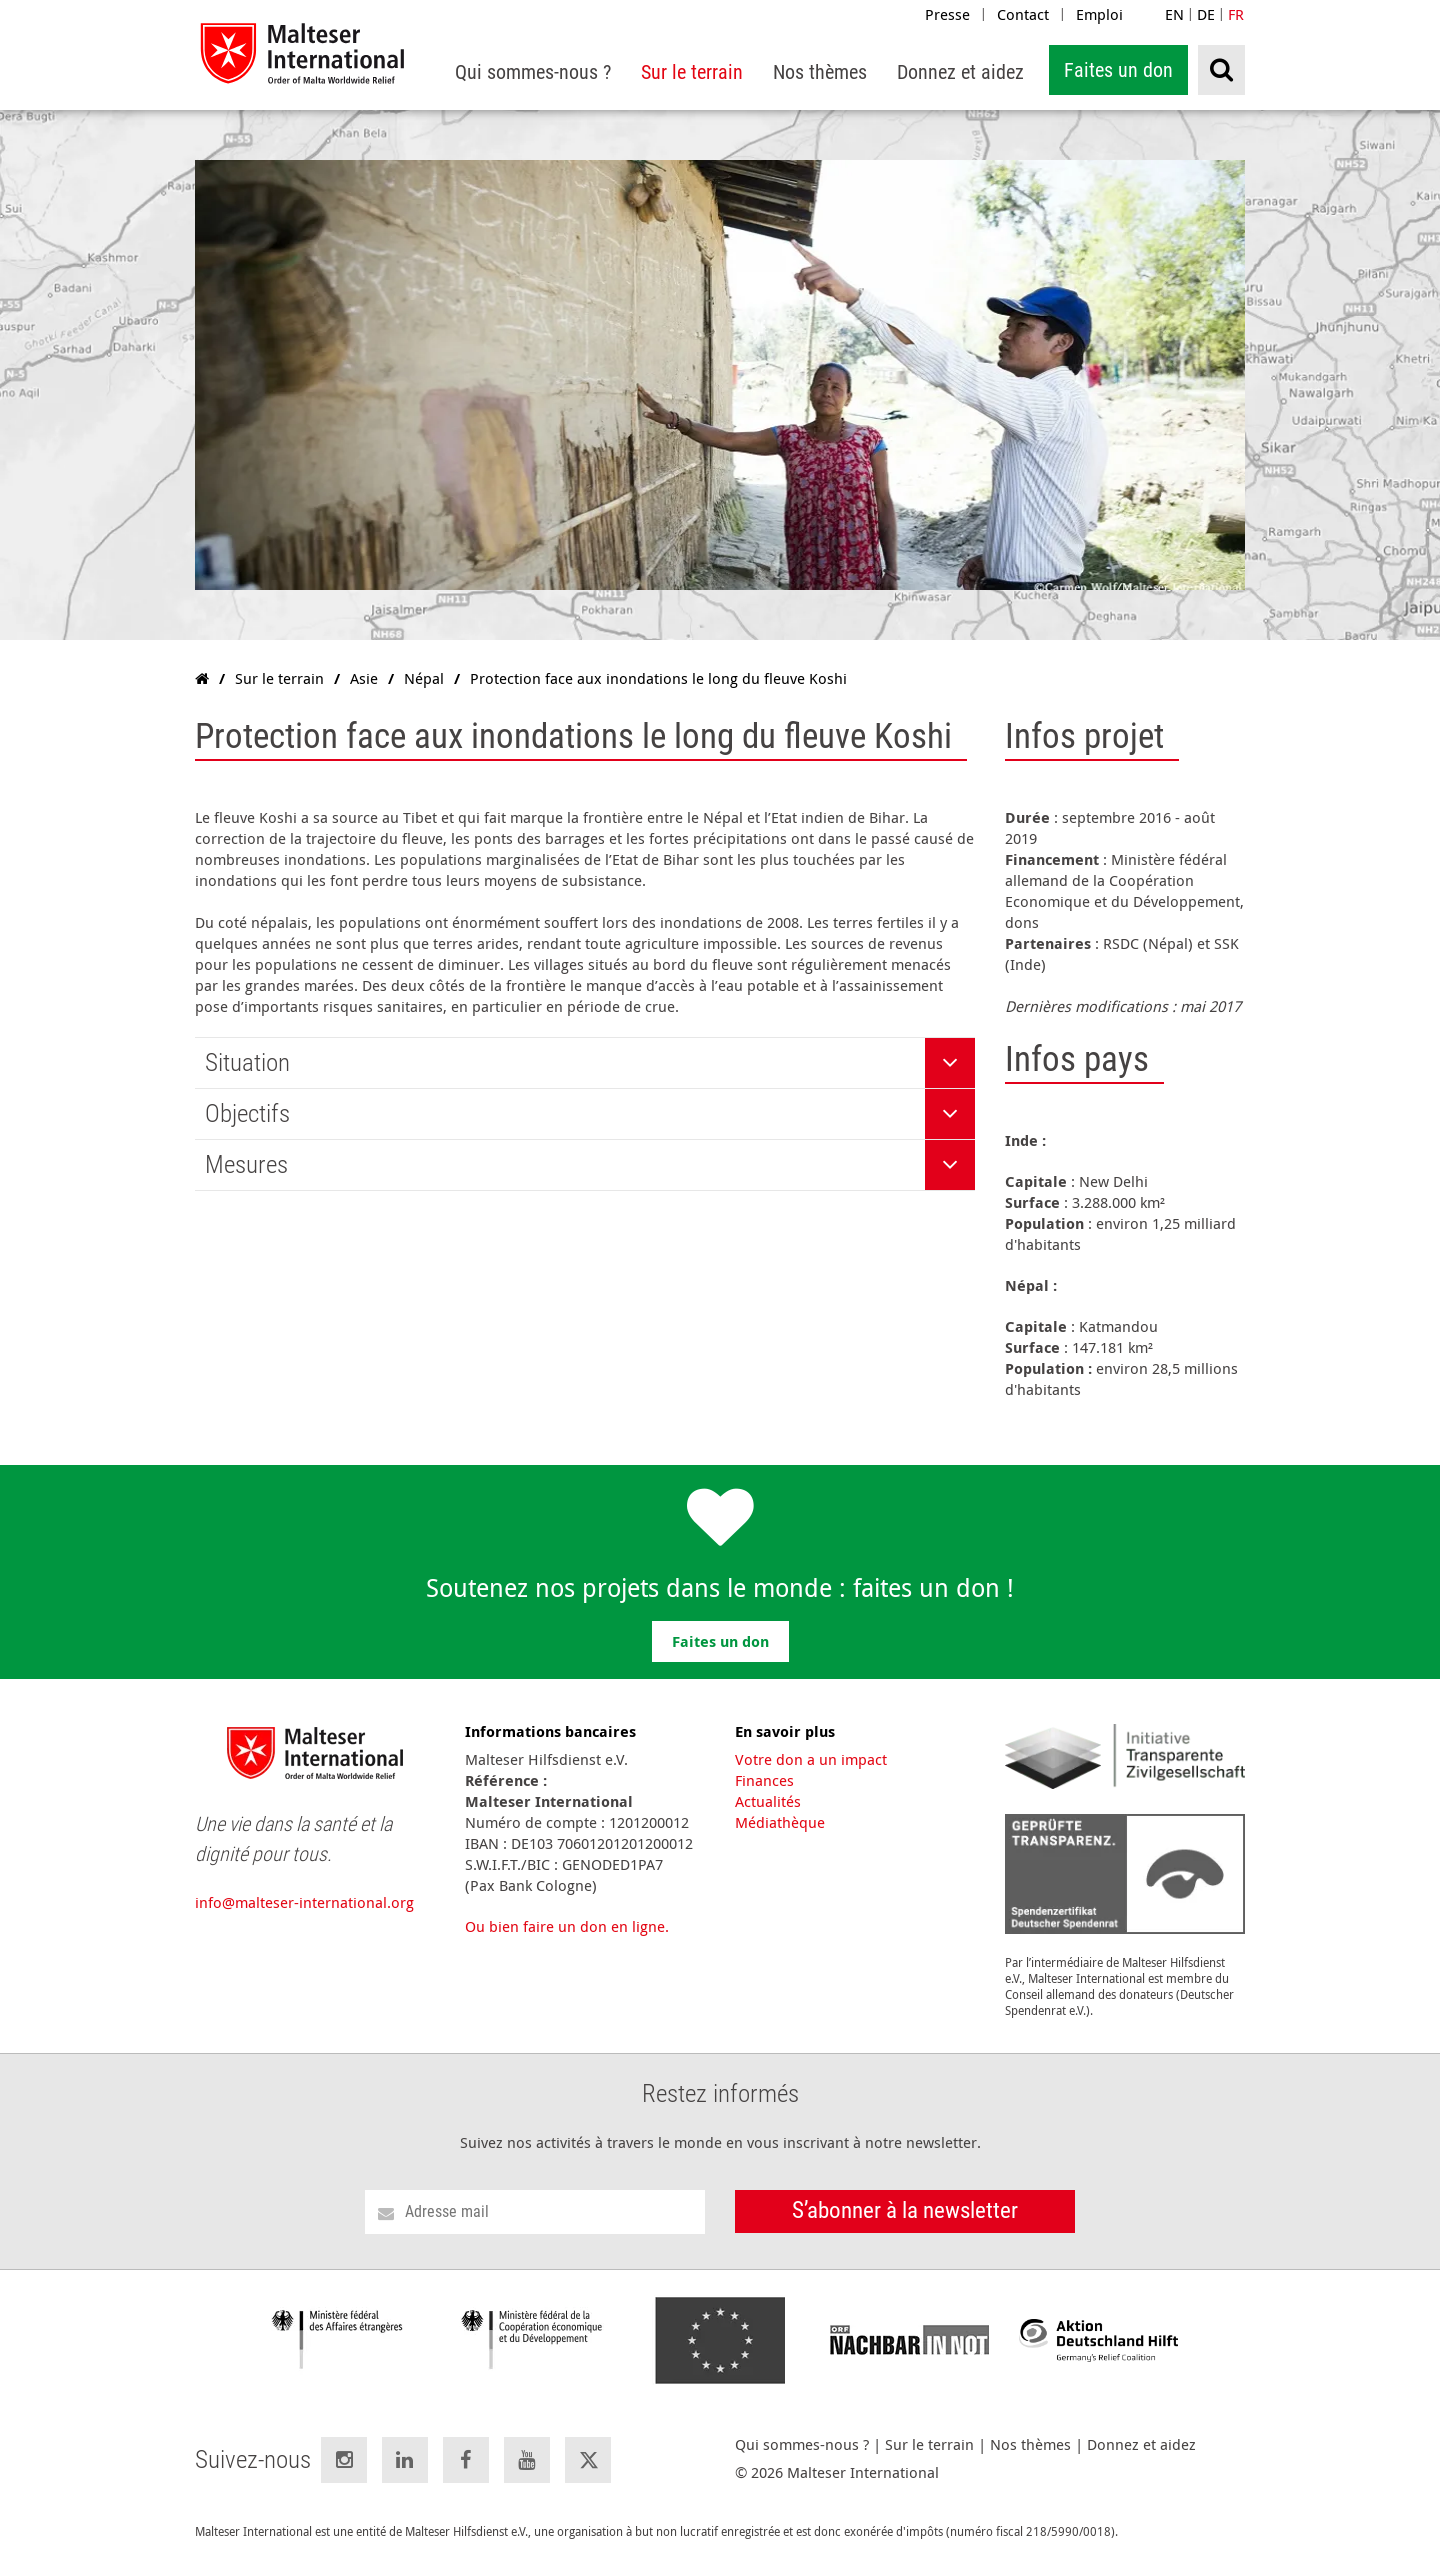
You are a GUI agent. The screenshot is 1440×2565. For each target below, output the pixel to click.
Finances (764, 1780)
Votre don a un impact (811, 1759)
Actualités (768, 1801)
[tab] (585, 1063)
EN (1174, 14)
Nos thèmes (1030, 2444)
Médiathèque (780, 1822)
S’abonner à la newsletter (905, 2210)
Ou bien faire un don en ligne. (567, 1926)
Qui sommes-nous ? (802, 2444)
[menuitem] (533, 72)
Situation (247, 1062)
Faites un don (1118, 70)
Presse (947, 14)
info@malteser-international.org (304, 1902)
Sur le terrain (929, 2444)
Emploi (1099, 14)
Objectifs (247, 1113)
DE (1206, 14)
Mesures (246, 1164)
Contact (1023, 14)
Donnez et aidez (1141, 2444)
